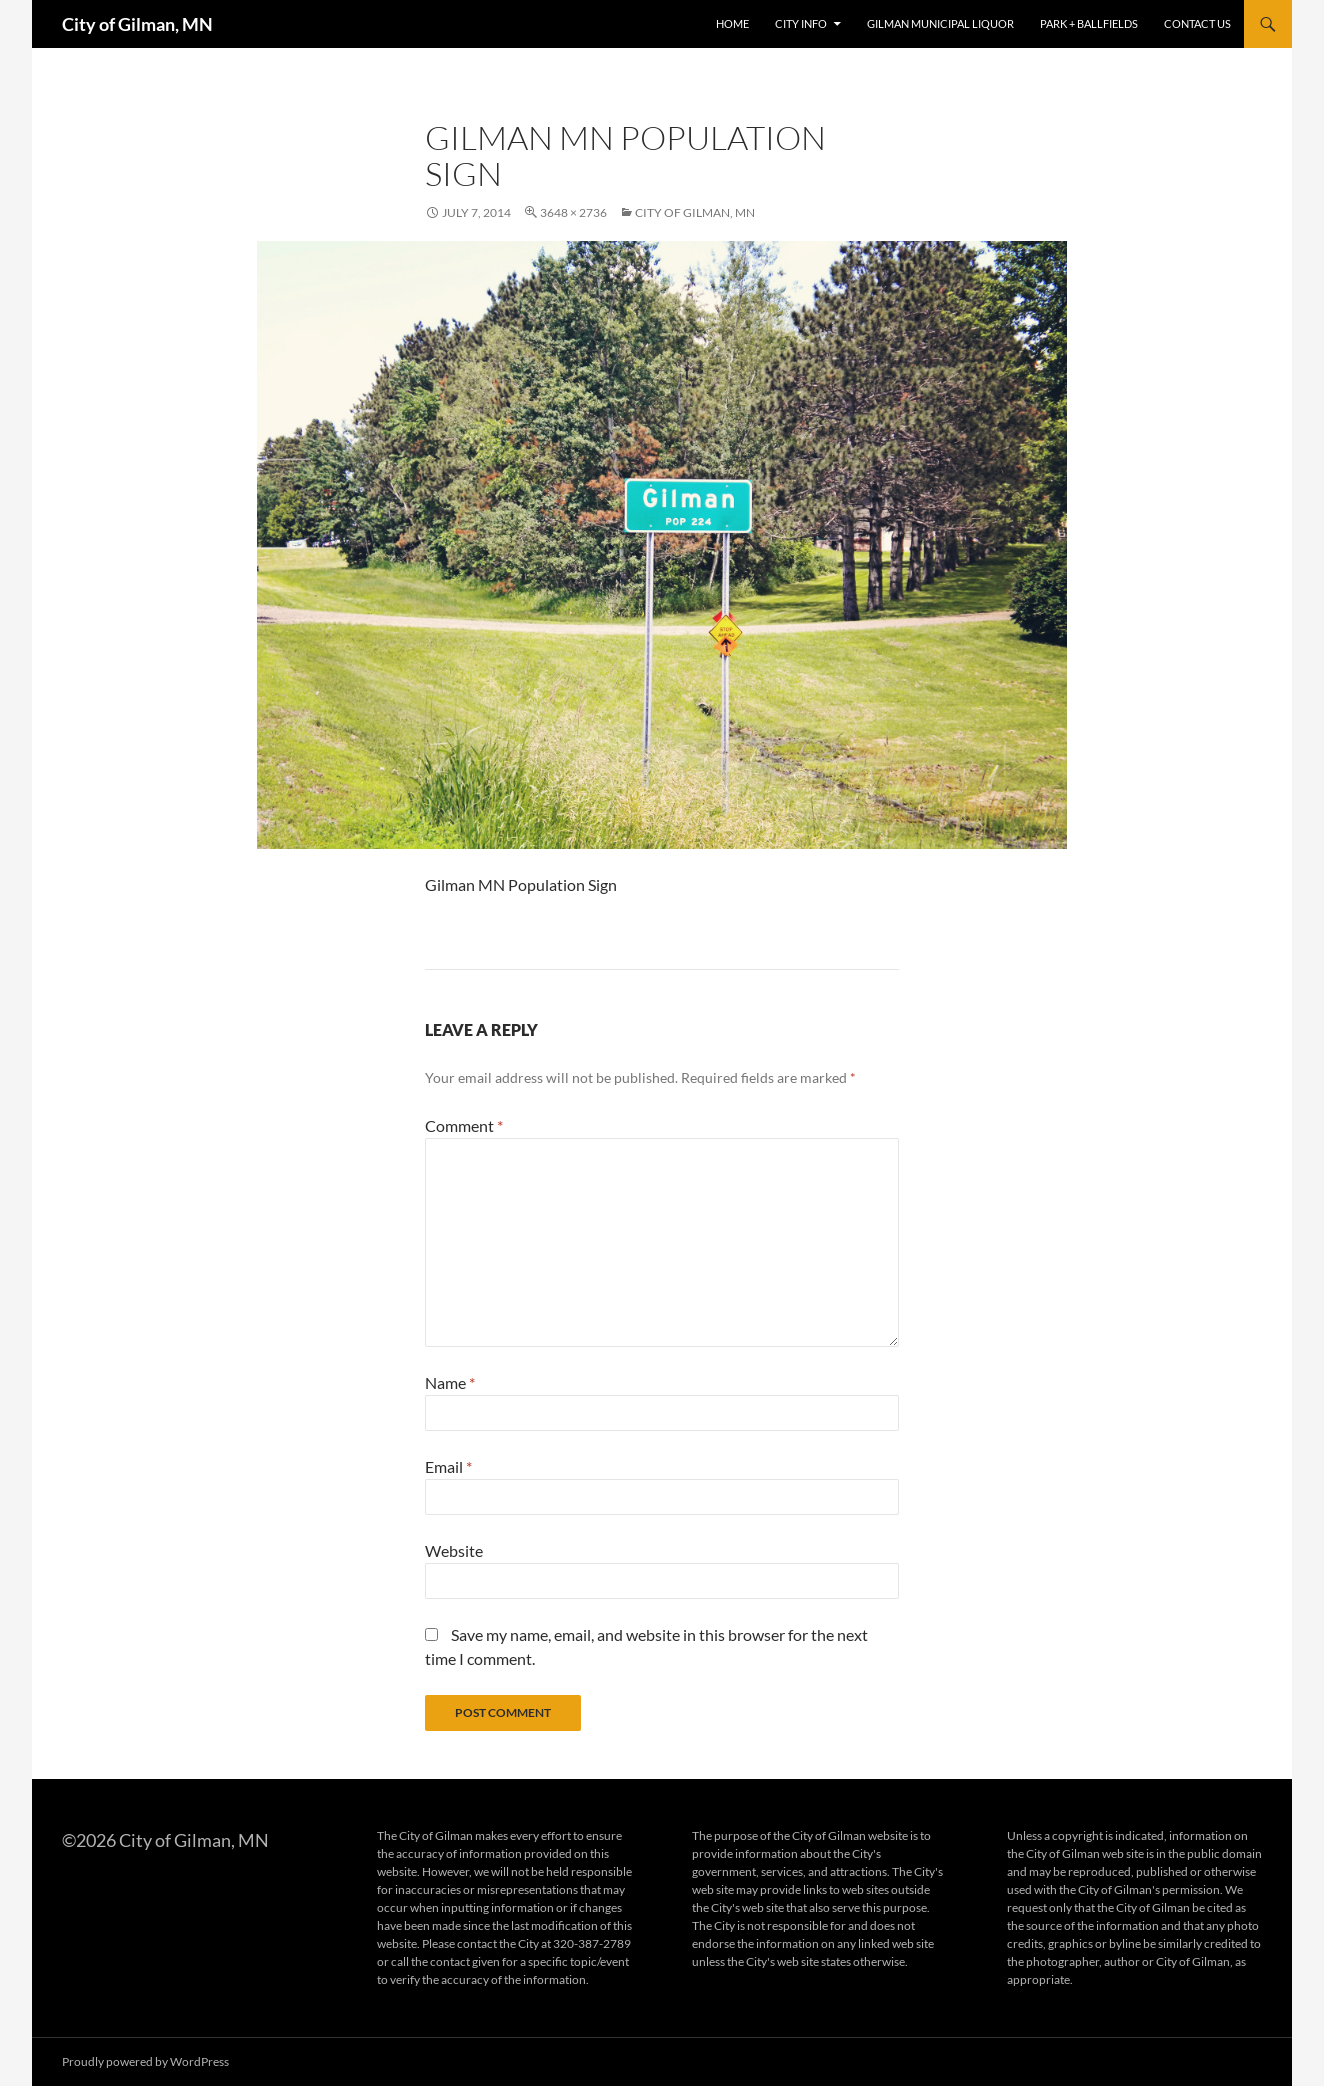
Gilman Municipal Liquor (940, 23)
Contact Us (1197, 23)
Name (450, 1382)
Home (732, 23)
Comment (464, 1125)
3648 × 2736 (573, 212)
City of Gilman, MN (137, 24)
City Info (801, 23)
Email (448, 1466)
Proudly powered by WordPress (145, 2061)
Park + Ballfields (1089, 23)
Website (454, 1550)
